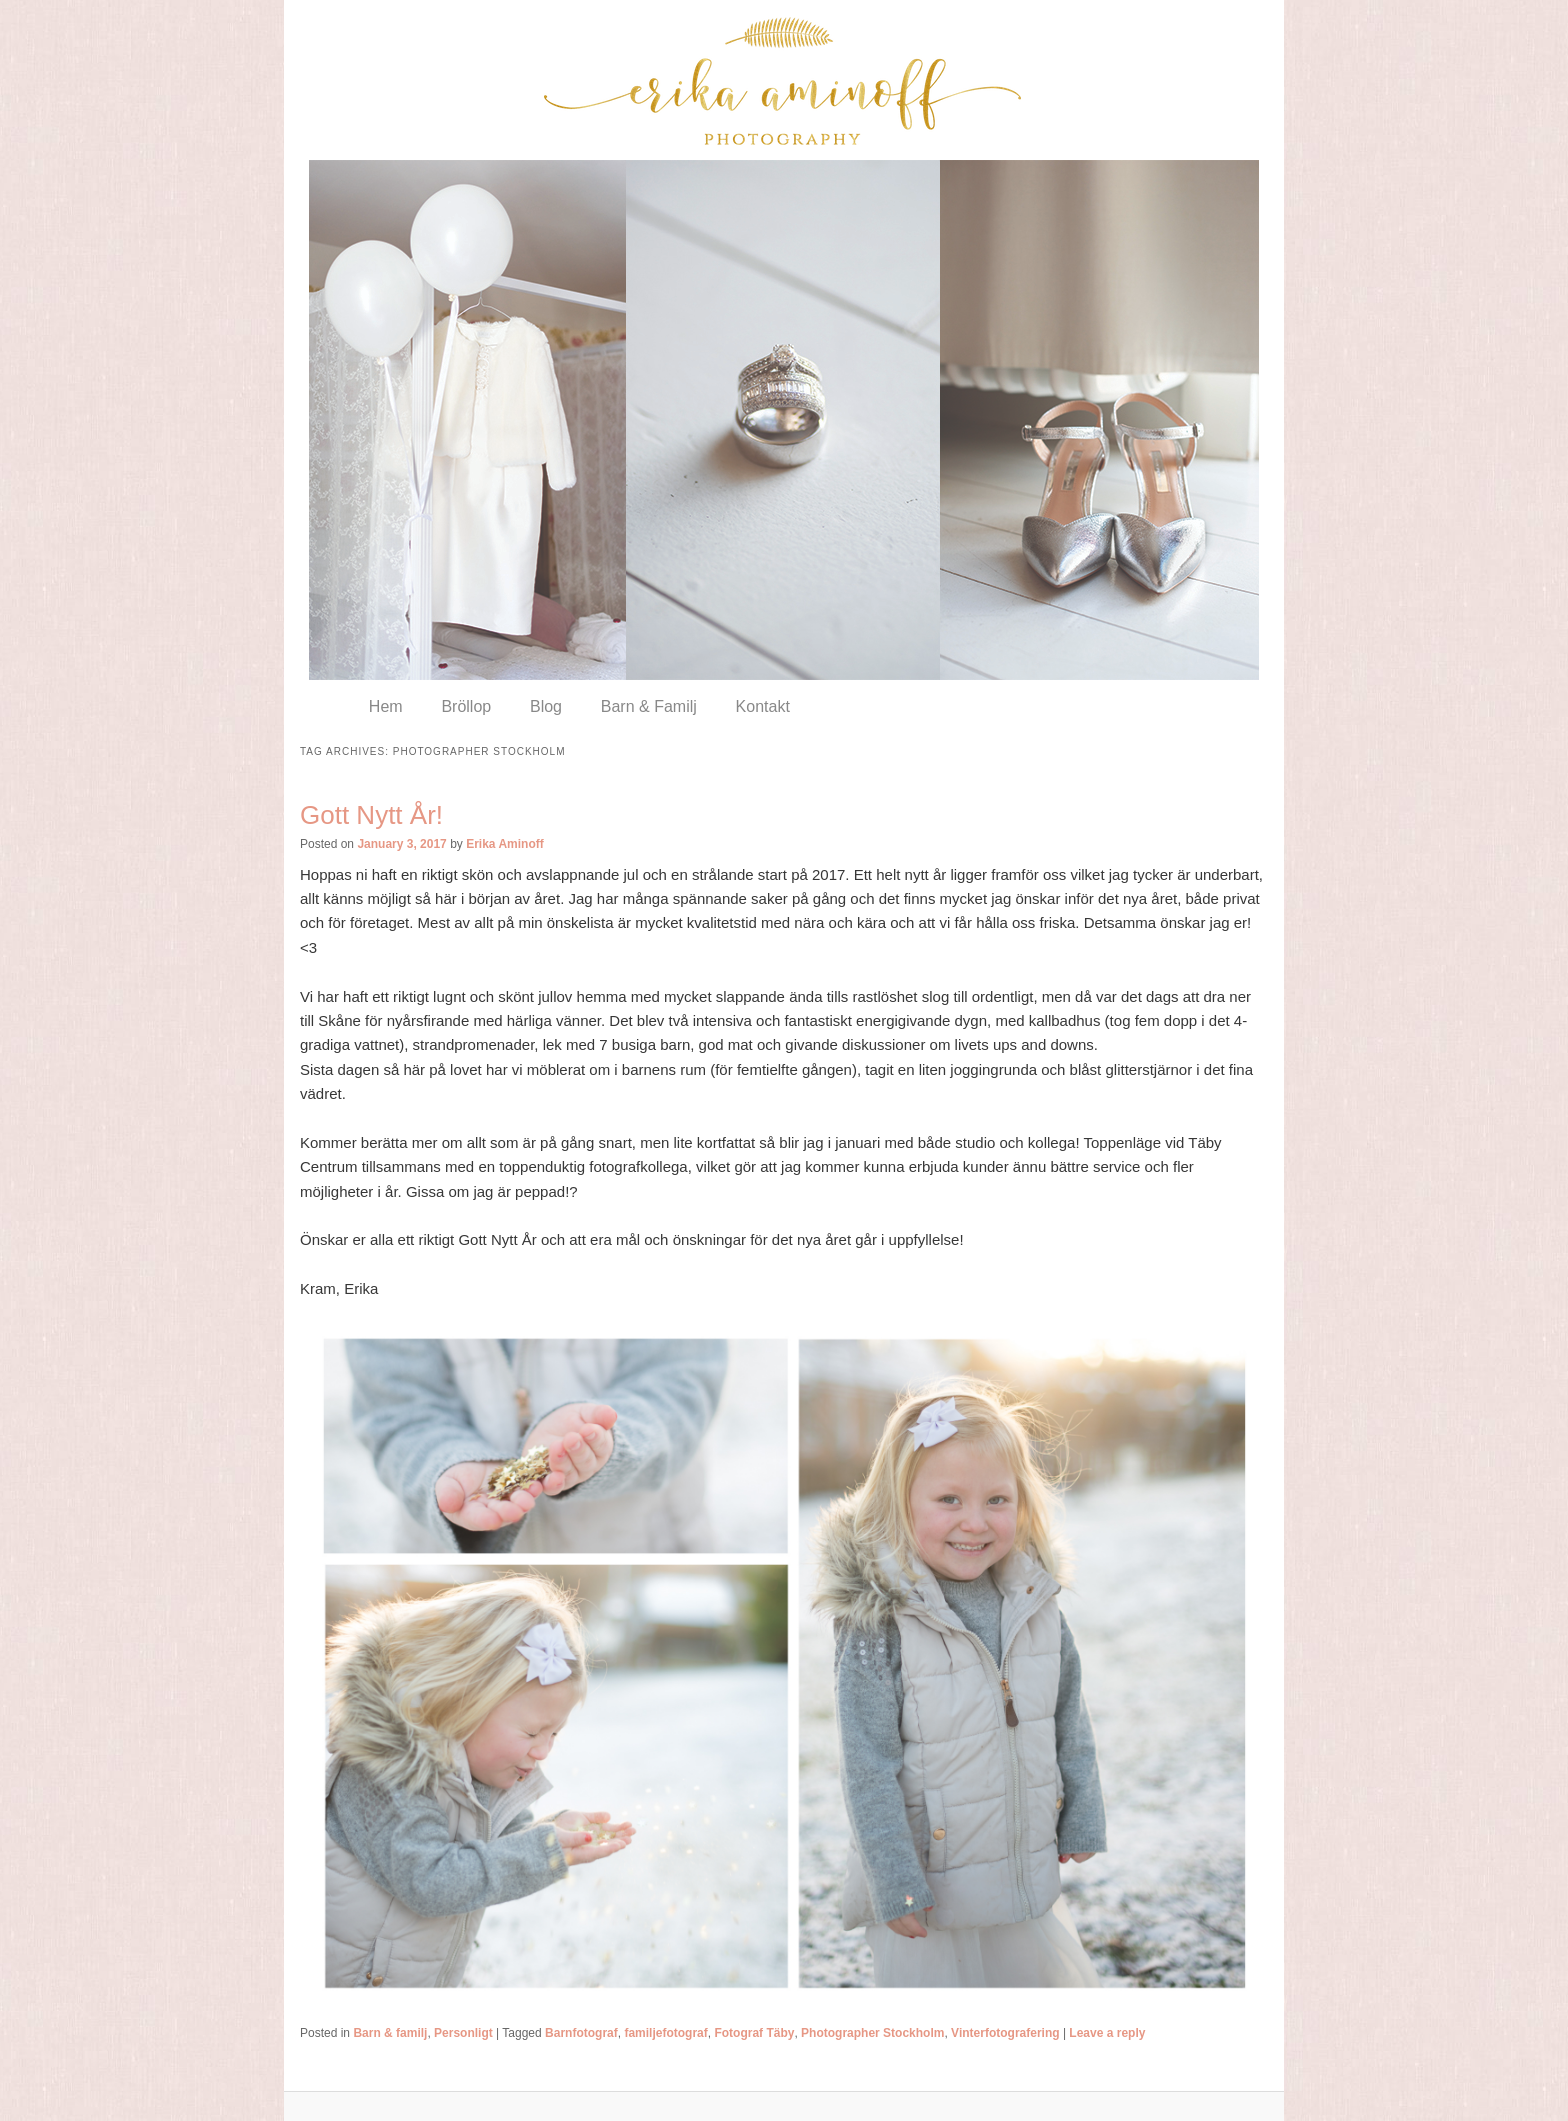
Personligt (463, 2033)
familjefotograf (665, 2033)
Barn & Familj (649, 706)
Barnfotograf (581, 2033)
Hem (386, 706)
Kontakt (763, 706)
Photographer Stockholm (872, 2033)
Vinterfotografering (1005, 2033)
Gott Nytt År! (371, 815)
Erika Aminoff (505, 844)
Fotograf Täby (754, 2033)
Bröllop (466, 706)
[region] (784, 420)
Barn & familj (390, 2033)
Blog (546, 706)
